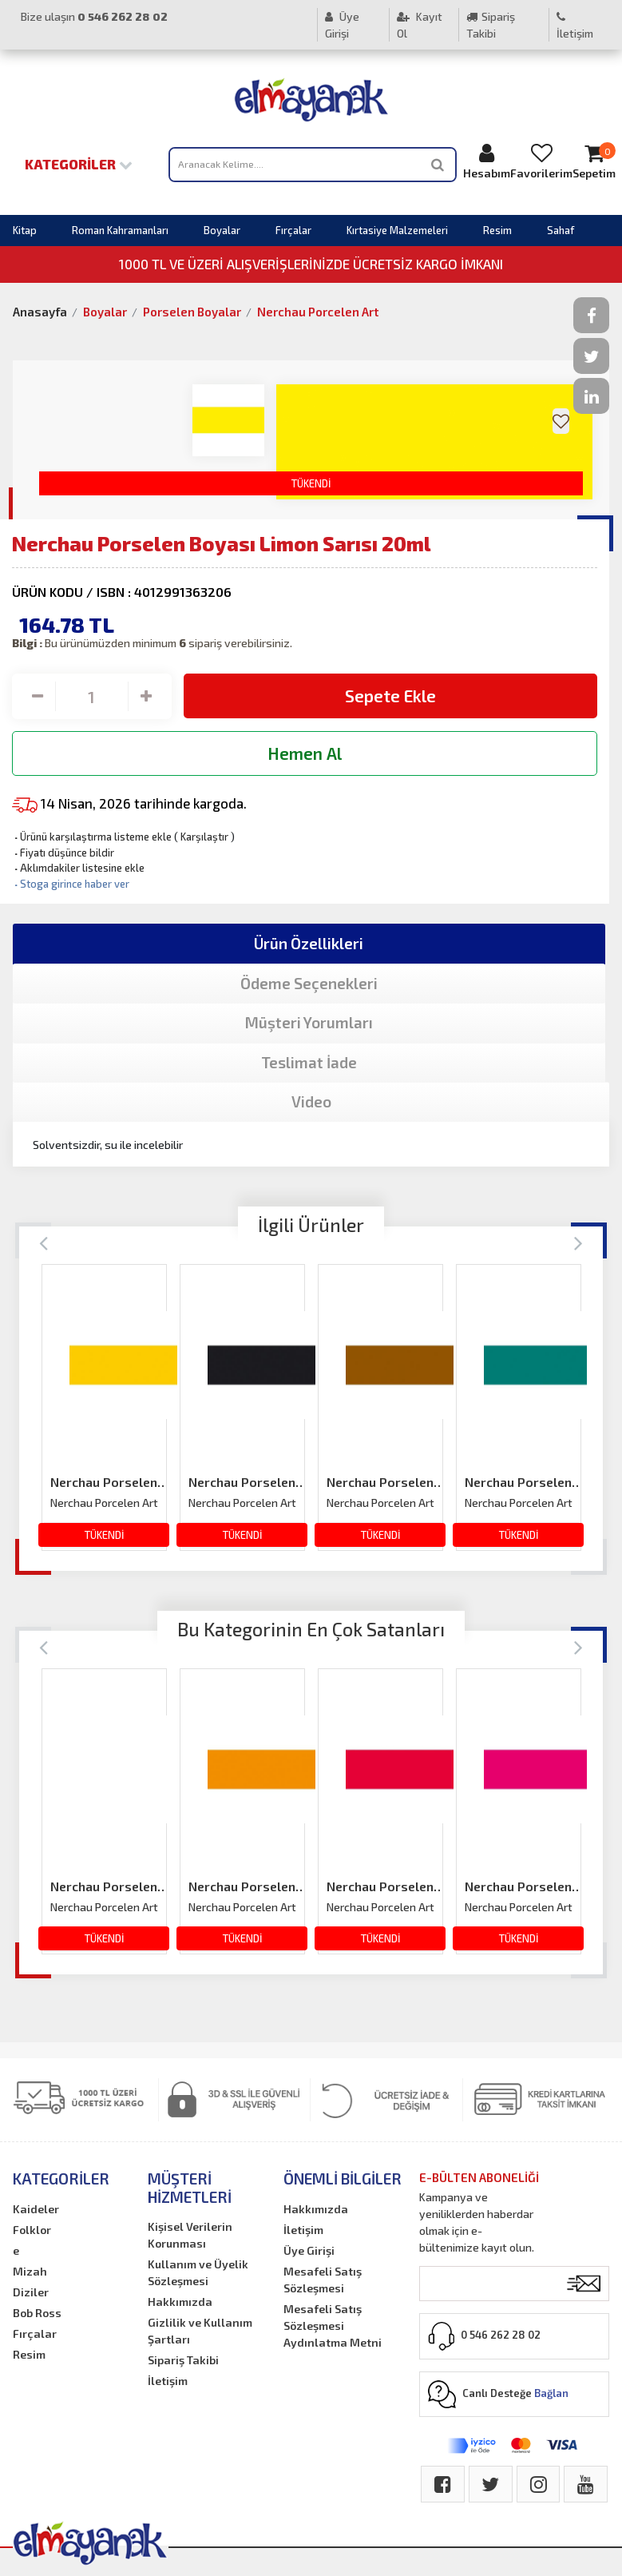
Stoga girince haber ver (70, 883)
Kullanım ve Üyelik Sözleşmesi (198, 2272)
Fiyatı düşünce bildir (63, 852)
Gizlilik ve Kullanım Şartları (200, 2331)
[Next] (578, 1242)
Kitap (25, 230)
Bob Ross (37, 2313)
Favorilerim (541, 161)
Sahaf (560, 230)
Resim (497, 230)
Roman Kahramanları (120, 230)
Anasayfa (40, 311)
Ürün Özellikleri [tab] (308, 943)
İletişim (575, 25)
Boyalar (222, 230)
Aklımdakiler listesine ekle (78, 867)
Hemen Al (304, 753)
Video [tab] (311, 1101)
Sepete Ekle (390, 696)
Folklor (32, 2229)
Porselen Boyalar (192, 311)
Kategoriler (79, 164)
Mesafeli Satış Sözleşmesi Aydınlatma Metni (332, 2325)
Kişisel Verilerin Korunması (190, 2235)
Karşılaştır (204, 836)
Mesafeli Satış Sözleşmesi (322, 2279)
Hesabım (486, 161)
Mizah (30, 2271)
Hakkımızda (180, 2301)
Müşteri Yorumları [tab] (309, 1022)
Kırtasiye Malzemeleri (397, 230)
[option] (104, 1407)
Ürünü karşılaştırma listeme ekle (92, 836)
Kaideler (36, 2209)
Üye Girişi (342, 25)
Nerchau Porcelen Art (317, 311)
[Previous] (43, 1242)
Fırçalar (293, 230)
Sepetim (594, 161)
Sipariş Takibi (490, 25)
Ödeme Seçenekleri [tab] (309, 983)
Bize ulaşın (94, 16)
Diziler (31, 2292)
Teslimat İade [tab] (309, 1062)
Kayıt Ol (419, 25)
